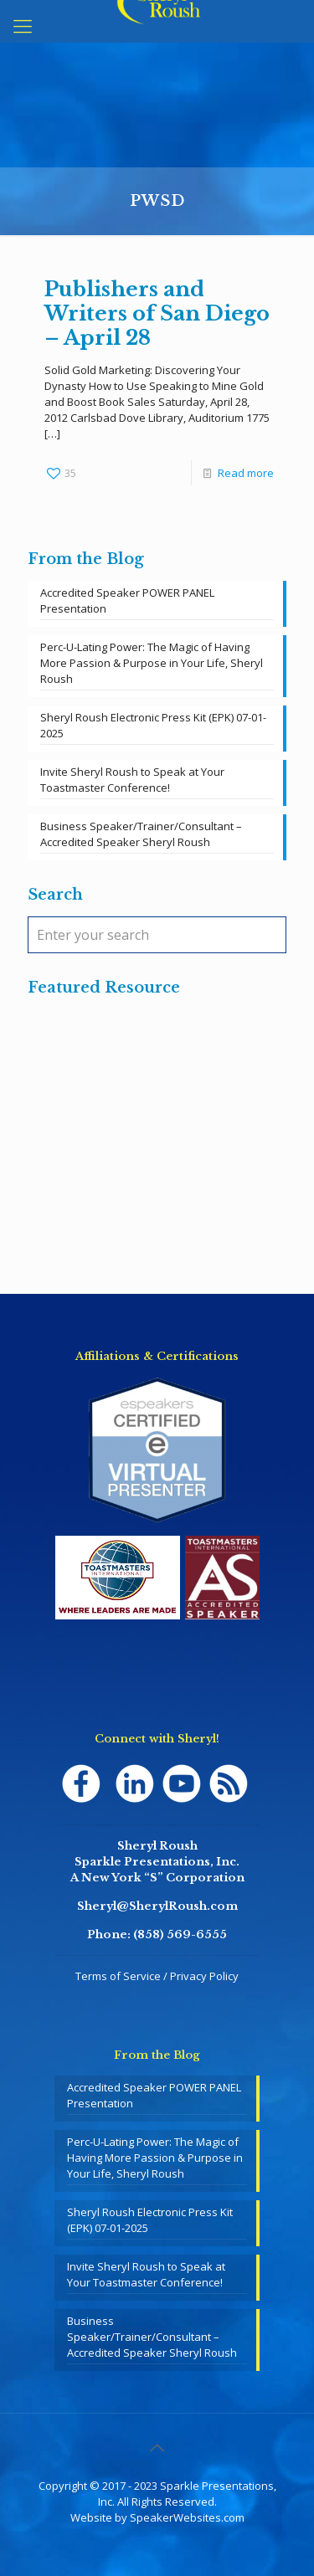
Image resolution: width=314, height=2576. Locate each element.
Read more (246, 472)
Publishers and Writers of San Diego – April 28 (157, 313)
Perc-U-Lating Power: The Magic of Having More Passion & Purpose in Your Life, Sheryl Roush (151, 662)
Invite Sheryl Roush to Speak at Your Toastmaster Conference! (132, 779)
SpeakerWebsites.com (187, 2517)
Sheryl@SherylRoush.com (157, 1906)
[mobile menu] (22, 25)
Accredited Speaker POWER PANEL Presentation (127, 600)
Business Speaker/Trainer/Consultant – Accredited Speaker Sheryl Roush (141, 833)
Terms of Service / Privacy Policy (157, 1975)
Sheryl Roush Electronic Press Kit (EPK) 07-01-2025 (153, 725)
